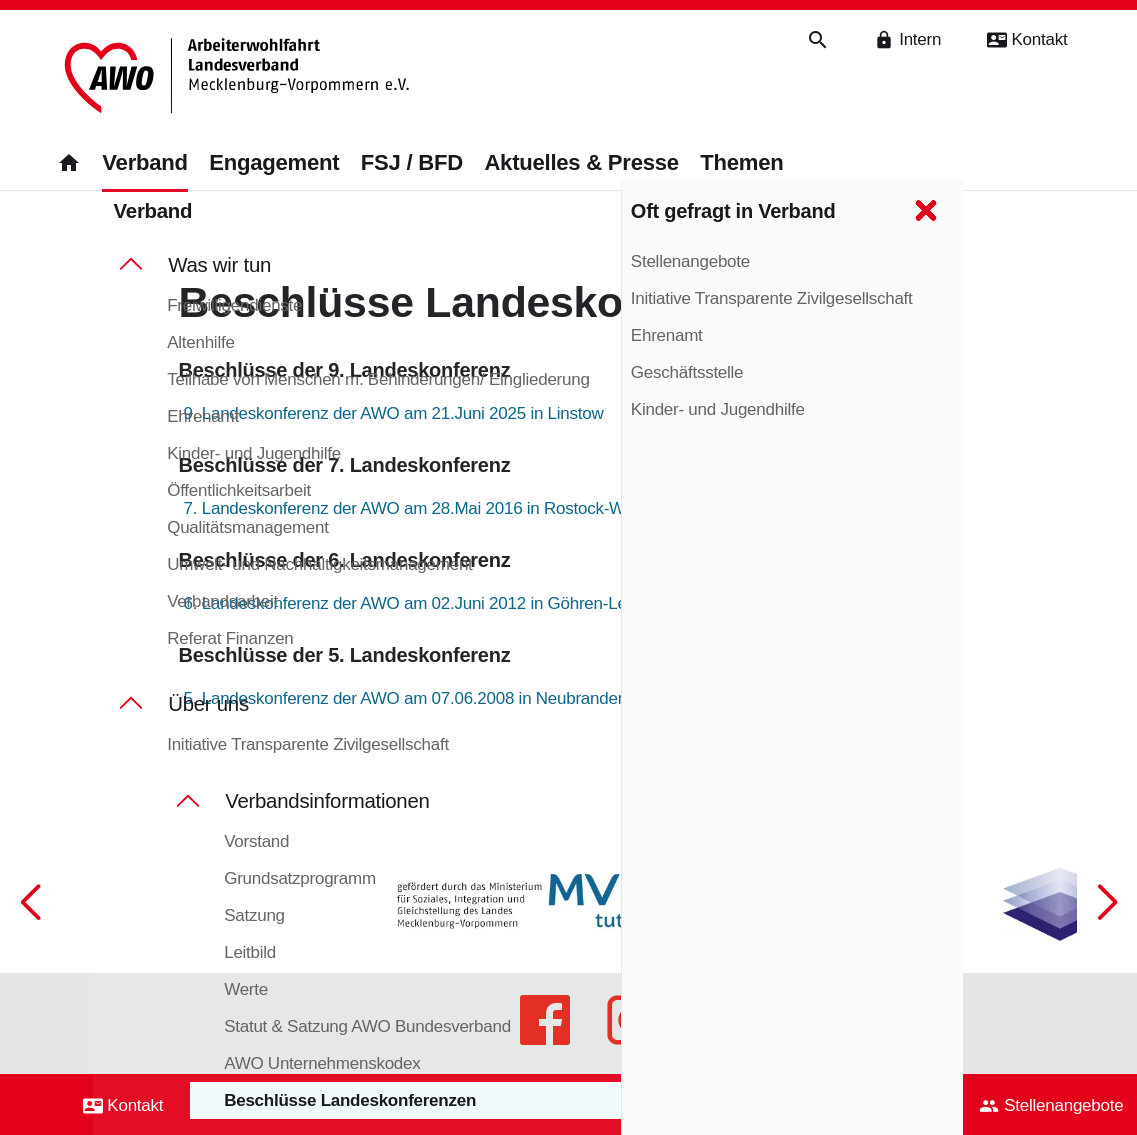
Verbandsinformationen (327, 802)
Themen (741, 163)
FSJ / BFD (412, 163)
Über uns (208, 705)
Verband (144, 163)
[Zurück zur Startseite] (235, 77)
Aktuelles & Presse (581, 163)
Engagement (274, 163)
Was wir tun (219, 266)
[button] (1107, 958)
